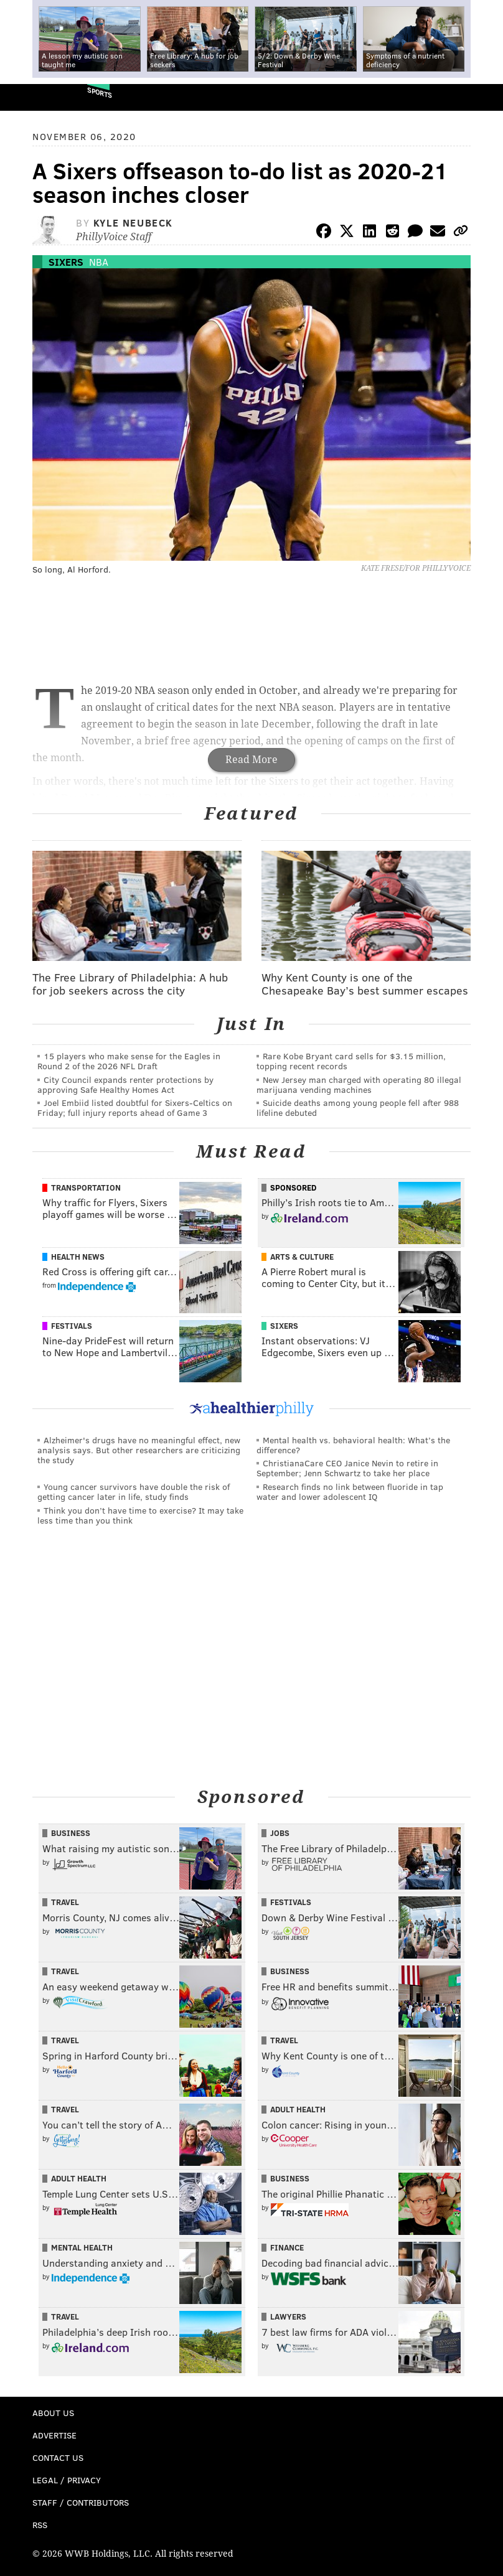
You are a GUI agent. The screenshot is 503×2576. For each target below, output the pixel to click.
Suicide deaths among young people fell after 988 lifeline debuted (357, 1107)
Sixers (66, 261)
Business (70, 1832)
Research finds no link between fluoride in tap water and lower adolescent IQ (349, 1491)
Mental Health (82, 2247)
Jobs (279, 1832)
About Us (53, 2413)
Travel (65, 1902)
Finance (287, 2247)
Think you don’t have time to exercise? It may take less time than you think (140, 1515)
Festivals (71, 1325)
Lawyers (288, 2316)
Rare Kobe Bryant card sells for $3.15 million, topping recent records (351, 1061)
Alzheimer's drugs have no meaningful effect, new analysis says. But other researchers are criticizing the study (138, 1450)
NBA (98, 261)
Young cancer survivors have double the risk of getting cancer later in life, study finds (133, 1491)
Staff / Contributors (80, 2502)
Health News (78, 1256)
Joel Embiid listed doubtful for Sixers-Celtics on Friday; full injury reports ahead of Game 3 (134, 1107)
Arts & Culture (302, 1256)
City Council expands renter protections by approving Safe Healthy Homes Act (125, 1084)
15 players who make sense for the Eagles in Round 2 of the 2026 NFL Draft (128, 1061)
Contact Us (57, 2457)
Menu (483, 97)
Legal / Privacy (66, 2480)
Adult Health (298, 2109)
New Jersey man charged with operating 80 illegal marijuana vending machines (358, 1084)
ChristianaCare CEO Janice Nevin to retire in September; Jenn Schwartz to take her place (347, 1468)
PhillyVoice (30, 97)
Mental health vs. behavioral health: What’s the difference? (353, 1445)
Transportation (86, 1187)
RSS (39, 2525)
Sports (99, 92)
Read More (251, 760)
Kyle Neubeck (133, 222)
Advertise (54, 2435)
